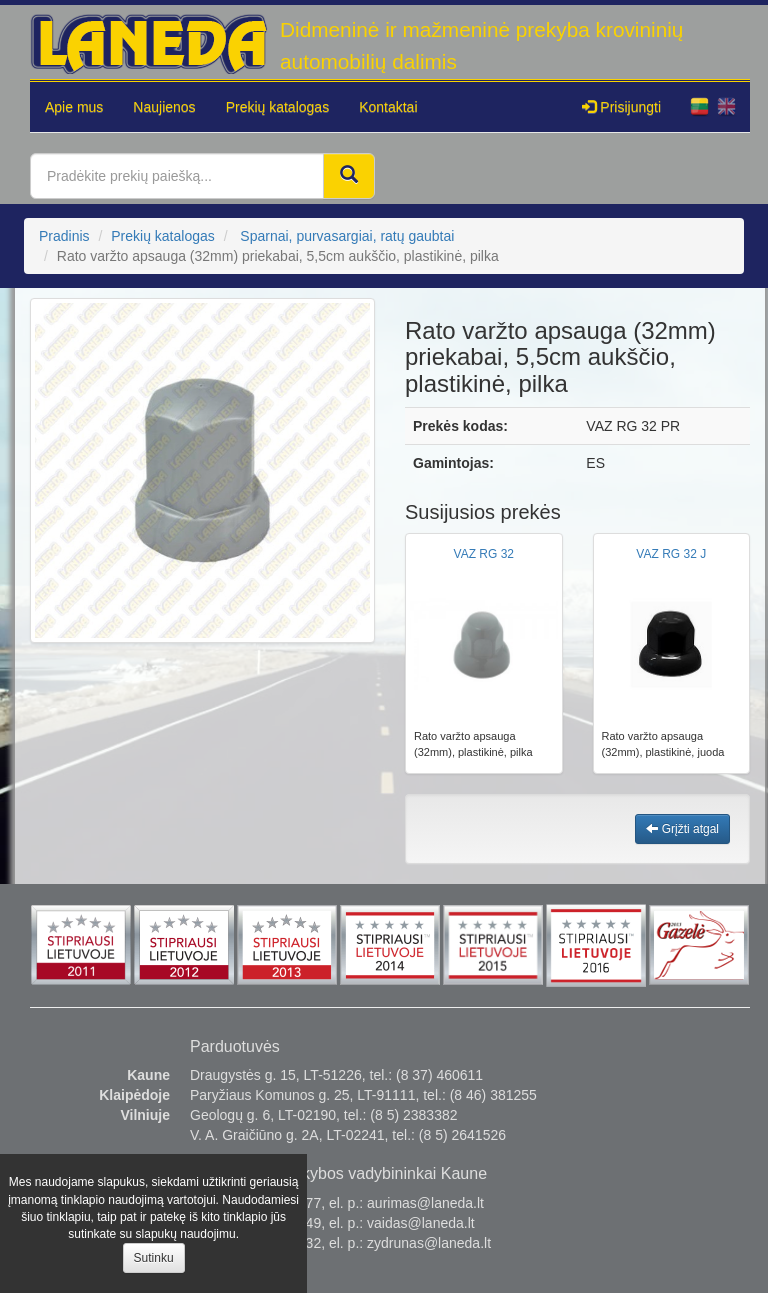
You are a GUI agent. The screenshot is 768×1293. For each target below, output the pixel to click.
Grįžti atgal (682, 829)
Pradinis (64, 236)
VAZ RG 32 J (671, 554)
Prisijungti (621, 107)
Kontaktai (388, 107)
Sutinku (154, 1258)
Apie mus (74, 107)
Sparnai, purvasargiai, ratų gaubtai (347, 236)
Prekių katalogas (278, 107)
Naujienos (164, 107)
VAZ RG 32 (484, 554)
